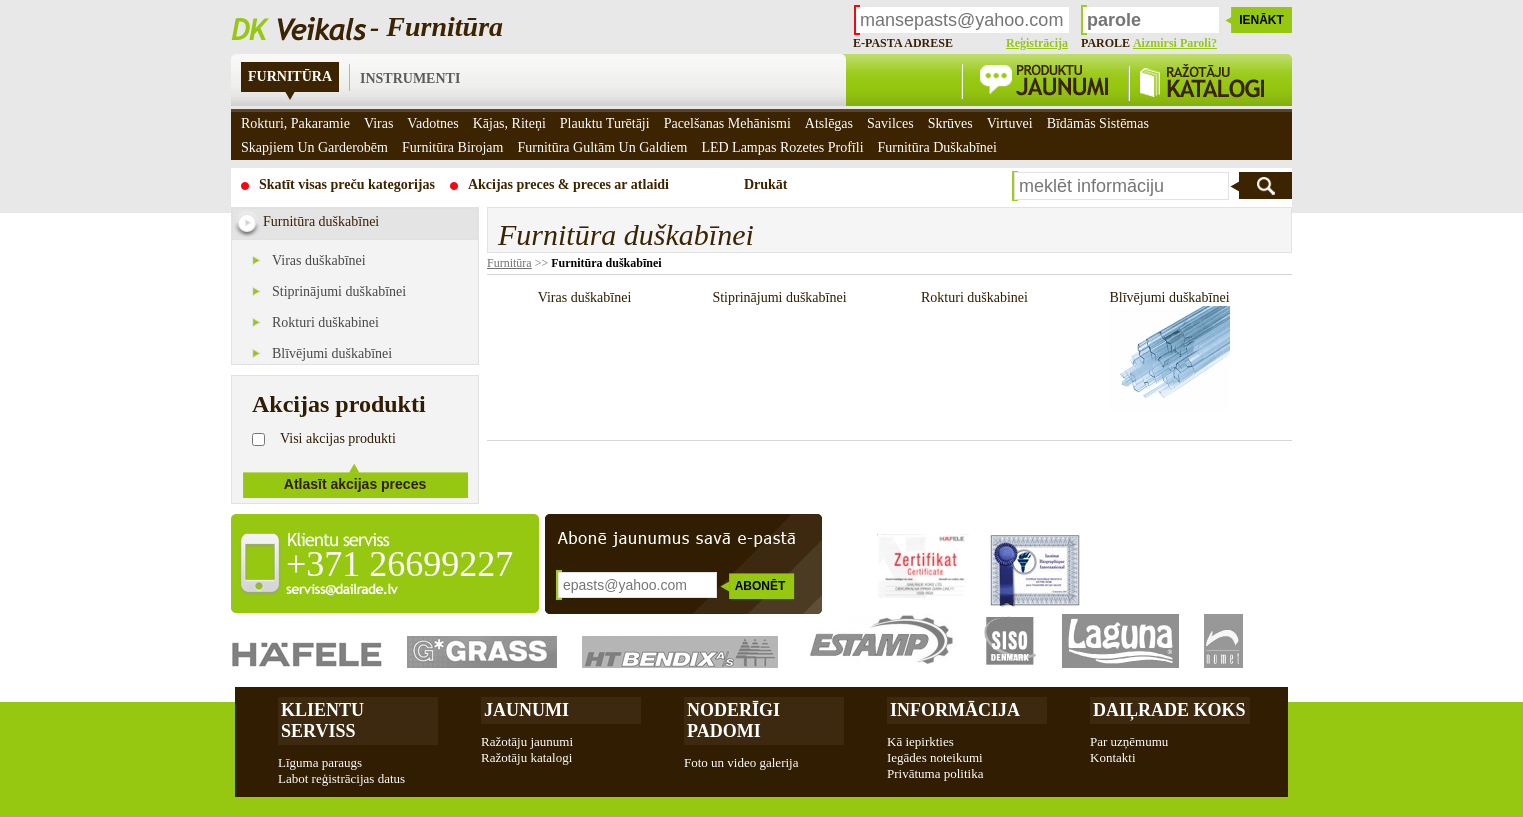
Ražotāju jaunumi (527, 741)
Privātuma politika (935, 773)
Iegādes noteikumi (935, 757)
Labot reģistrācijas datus (341, 778)
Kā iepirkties (920, 741)
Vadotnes (432, 123)
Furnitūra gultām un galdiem (602, 147)
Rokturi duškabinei (325, 322)
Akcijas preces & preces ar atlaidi (568, 184)
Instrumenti (410, 78)
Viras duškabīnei (319, 260)
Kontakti (1113, 757)
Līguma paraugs (320, 762)
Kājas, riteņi (509, 123)
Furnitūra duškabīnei (606, 263)
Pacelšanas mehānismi (727, 123)
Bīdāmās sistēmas (1098, 123)
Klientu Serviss (322, 720)
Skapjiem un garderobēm (314, 147)
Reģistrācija (1037, 43)
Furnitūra (290, 76)
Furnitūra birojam (453, 147)
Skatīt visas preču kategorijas (347, 184)
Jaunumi (526, 710)
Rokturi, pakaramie (295, 123)
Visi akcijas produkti (338, 438)
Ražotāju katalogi (526, 757)
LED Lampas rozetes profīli (782, 147)
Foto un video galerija (741, 762)
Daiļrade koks (1169, 710)
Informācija (955, 710)
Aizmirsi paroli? (1175, 43)
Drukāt (766, 184)
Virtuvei (1010, 123)
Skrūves (950, 123)
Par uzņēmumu (1129, 741)
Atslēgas (829, 123)
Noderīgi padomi (733, 720)
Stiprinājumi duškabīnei (339, 291)
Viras (378, 123)
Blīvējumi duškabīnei (332, 353)
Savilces (890, 123)
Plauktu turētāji (605, 123)
